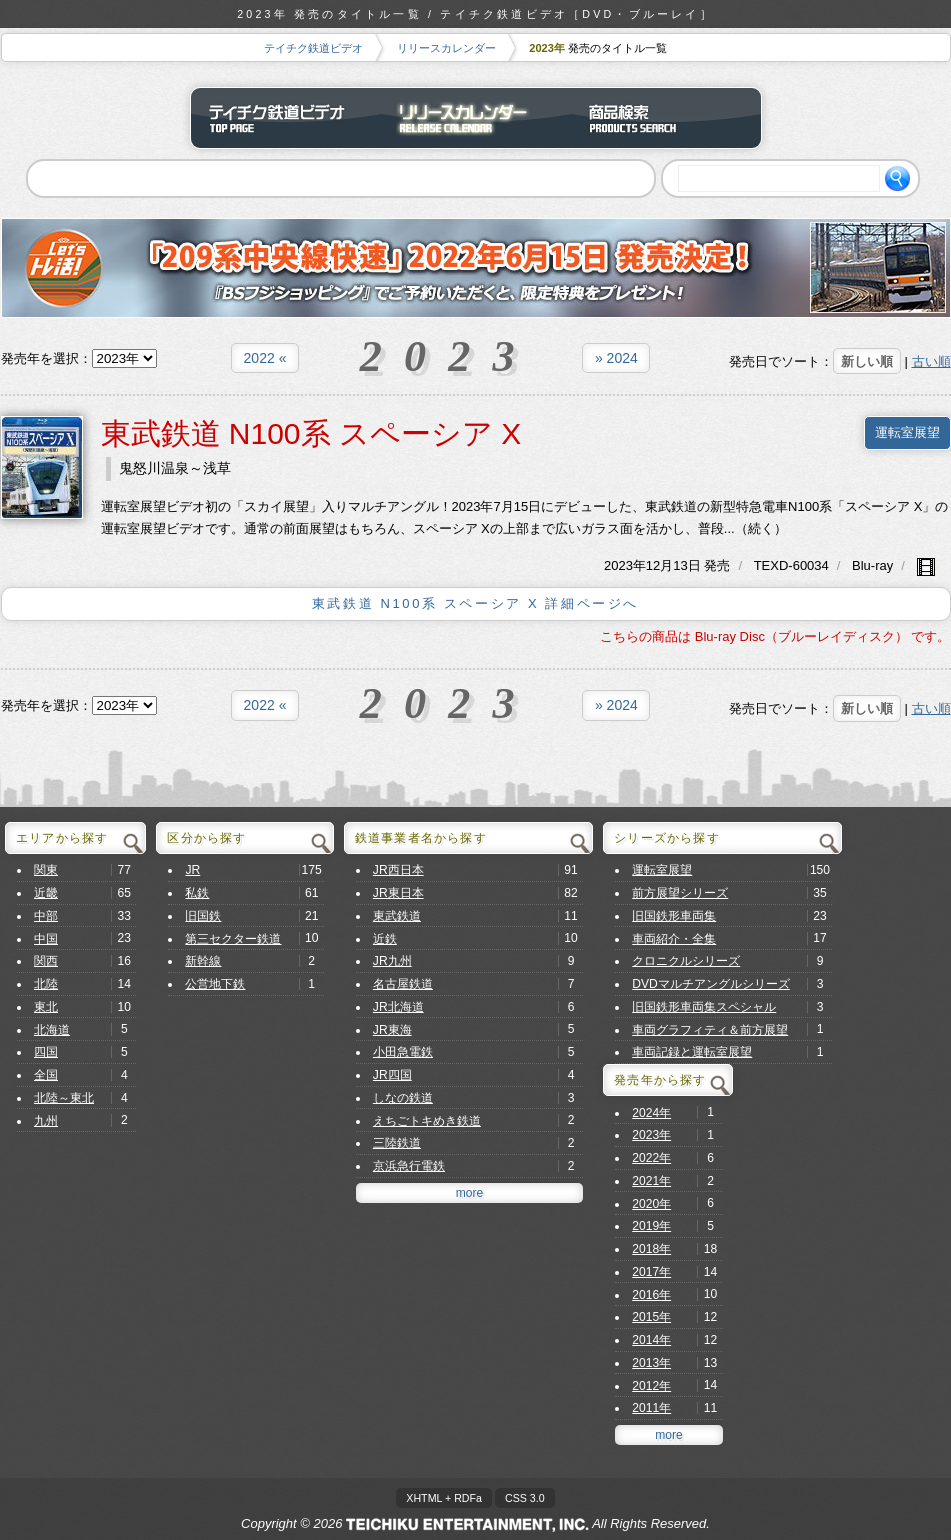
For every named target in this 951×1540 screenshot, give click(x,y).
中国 (46, 939)
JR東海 (392, 1030)
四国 (46, 1052)
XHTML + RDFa (444, 1498)
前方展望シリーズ (680, 893)
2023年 (651, 1135)
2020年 (651, 1204)
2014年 (651, 1340)
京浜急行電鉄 (409, 1166)
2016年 (651, 1295)
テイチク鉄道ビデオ (313, 48)
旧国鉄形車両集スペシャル (704, 1007)
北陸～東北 (64, 1098)
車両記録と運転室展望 (692, 1052)
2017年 (651, 1272)
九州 (46, 1121)
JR (192, 870)
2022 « (265, 358)
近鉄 (385, 939)
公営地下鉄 (215, 984)
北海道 (52, 1030)
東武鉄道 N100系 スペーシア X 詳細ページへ (475, 603)
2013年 (651, 1363)
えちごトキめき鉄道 (427, 1121)
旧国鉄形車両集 (674, 916)
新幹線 (203, 961)
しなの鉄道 (403, 1098)
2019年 (651, 1226)
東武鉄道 (397, 916)
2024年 (651, 1113)
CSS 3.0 (525, 1498)
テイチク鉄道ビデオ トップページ (286, 118)
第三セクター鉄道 (233, 939)
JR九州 (392, 961)
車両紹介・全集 (674, 939)
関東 (46, 870)
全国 (46, 1075)
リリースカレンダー (446, 48)
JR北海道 (398, 1007)
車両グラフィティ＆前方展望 (710, 1030)
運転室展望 (907, 432)
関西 (46, 961)
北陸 (46, 984)
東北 (46, 1007)
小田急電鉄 (403, 1052)
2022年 (651, 1158)
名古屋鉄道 (403, 984)
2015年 (651, 1317)
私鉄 (197, 893)
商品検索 (666, 118)
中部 (46, 916)
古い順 (931, 361)
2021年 (651, 1181)
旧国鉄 (203, 916)
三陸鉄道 (397, 1143)
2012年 (651, 1386)
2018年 (651, 1249)
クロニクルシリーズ (686, 961)
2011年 (651, 1408)
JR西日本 (398, 870)
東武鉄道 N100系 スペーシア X (311, 433)
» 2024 (616, 358)
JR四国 (392, 1075)
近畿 (46, 893)
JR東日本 (398, 893)
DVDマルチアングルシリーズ (711, 984)
